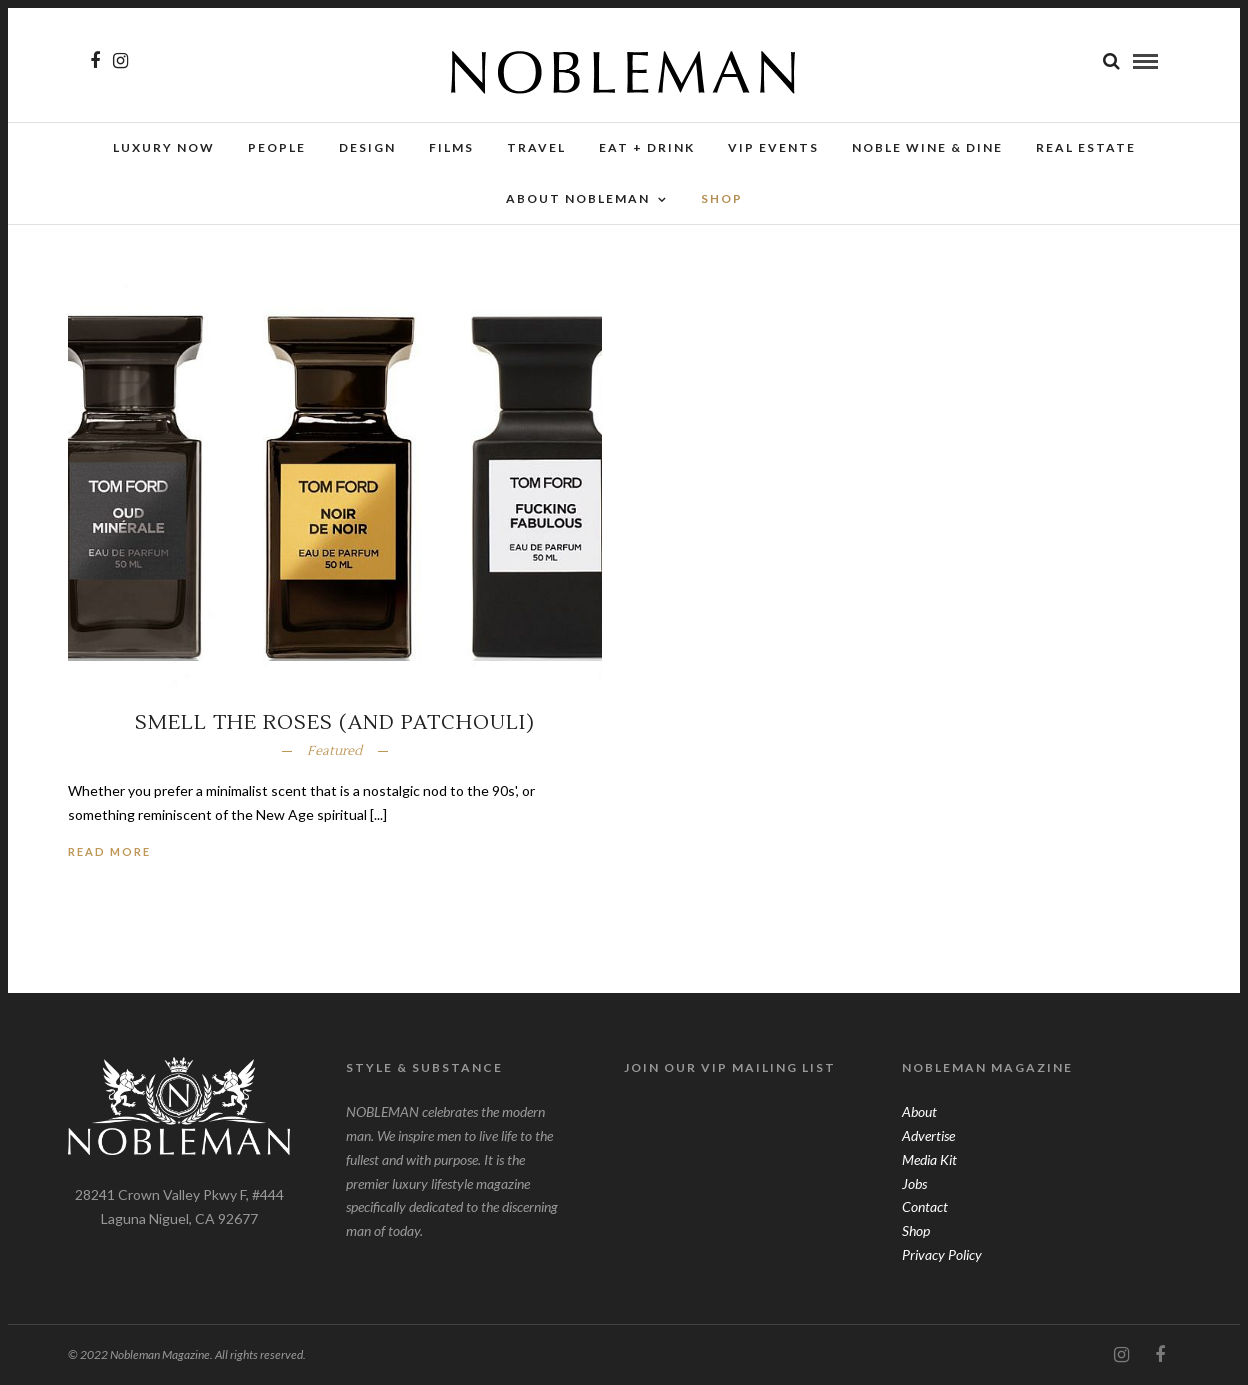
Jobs (914, 1183)
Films (451, 147)
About (919, 1111)
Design (367, 147)
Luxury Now (164, 147)
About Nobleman (578, 198)
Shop (916, 1230)
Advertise (928, 1135)
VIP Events (773, 147)
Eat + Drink (647, 147)
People (277, 147)
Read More (109, 851)
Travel (536, 147)
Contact (925, 1206)
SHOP (722, 198)
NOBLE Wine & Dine (927, 147)
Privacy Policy (942, 1254)
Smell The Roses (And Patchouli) (335, 723)
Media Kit (929, 1159)
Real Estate (1086, 147)
